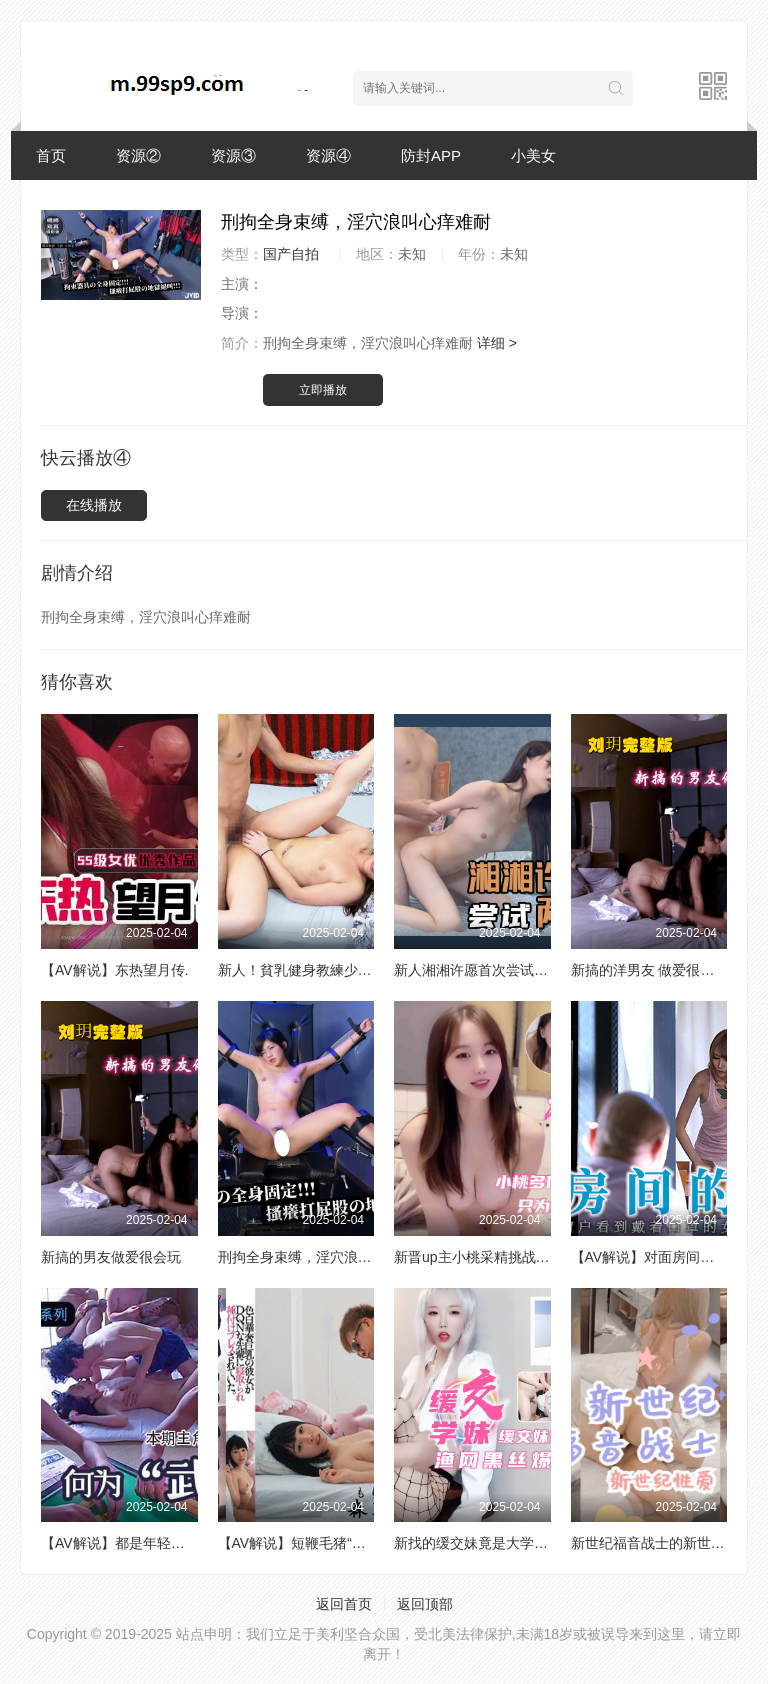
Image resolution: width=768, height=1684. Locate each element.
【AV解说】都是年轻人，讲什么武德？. (164, 1543)
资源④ (328, 155)
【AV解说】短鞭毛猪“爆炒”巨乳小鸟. (331, 1543)
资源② (138, 155)
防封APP (431, 155)
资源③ (233, 155)
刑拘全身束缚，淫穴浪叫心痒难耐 (323, 1257)
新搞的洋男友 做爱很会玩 (650, 970)
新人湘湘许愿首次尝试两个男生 (492, 970)
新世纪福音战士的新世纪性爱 (662, 1543)
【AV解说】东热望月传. (115, 970)
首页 (51, 155)
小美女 (533, 155)
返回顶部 (425, 1604)
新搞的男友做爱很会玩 (111, 1257)
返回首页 (344, 1604)
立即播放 (323, 390)
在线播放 (94, 505)
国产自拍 (291, 254)
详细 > (497, 343)
